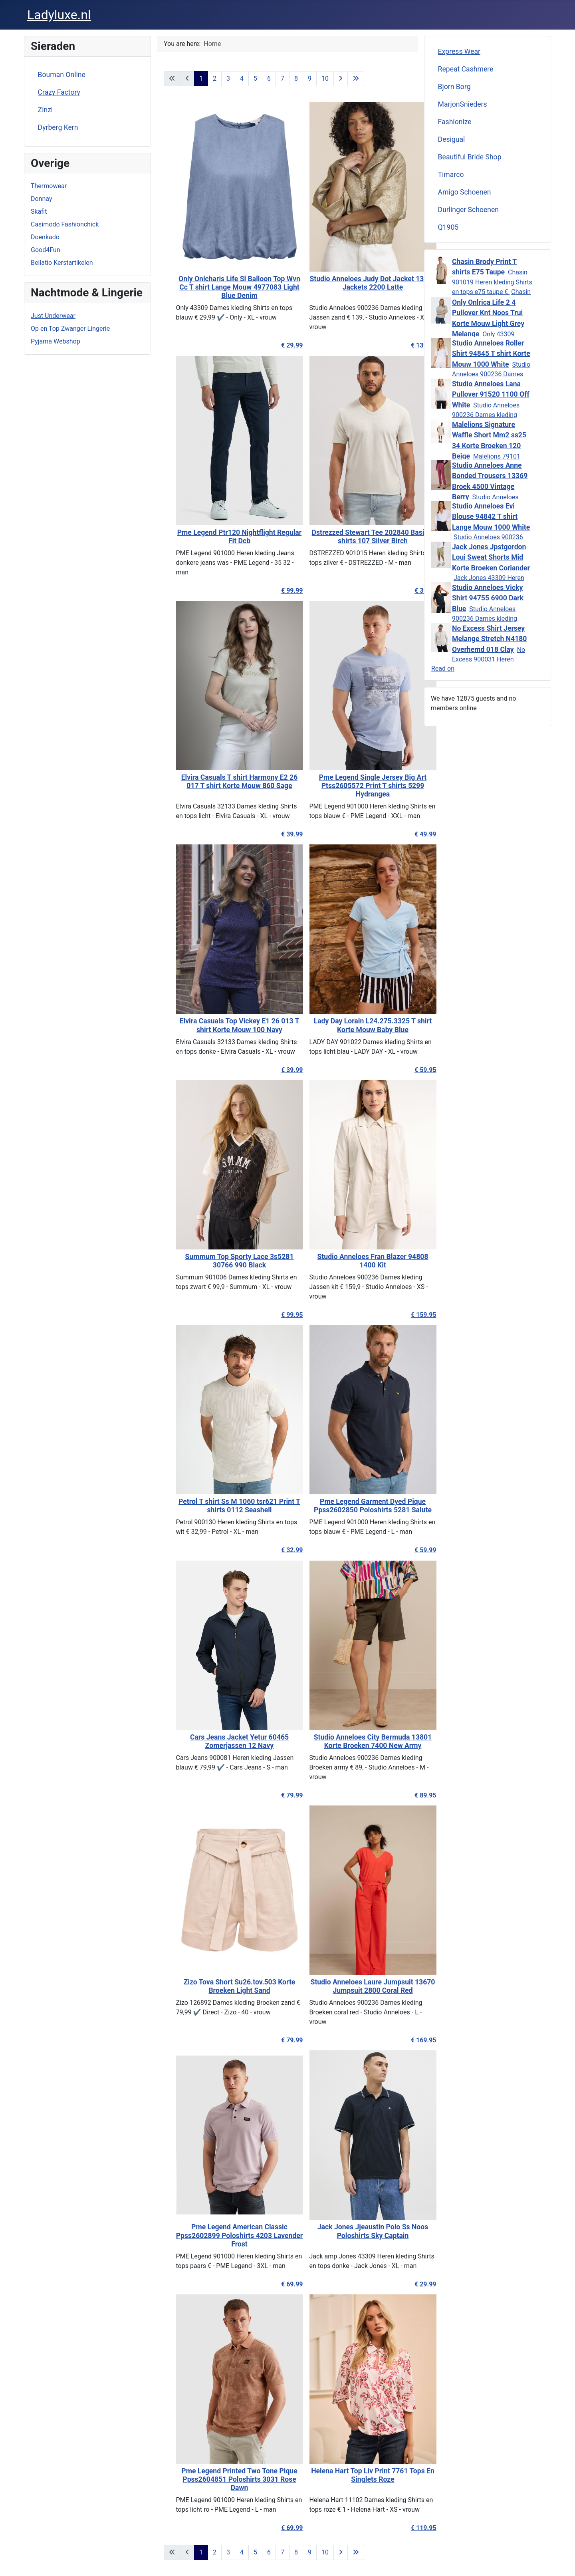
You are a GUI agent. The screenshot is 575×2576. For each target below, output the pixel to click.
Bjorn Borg (454, 87)
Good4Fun (45, 250)
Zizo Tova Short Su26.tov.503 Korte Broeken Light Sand (221, 1986)
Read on (442, 668)
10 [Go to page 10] (325, 78)
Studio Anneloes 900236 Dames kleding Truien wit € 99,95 (485, 414)
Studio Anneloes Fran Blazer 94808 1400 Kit (354, 1261)
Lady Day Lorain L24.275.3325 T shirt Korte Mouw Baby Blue (354, 1025)
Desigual (451, 139)
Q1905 (448, 227)
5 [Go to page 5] (255, 78)
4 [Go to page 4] (242, 78)
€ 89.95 (407, 1795)
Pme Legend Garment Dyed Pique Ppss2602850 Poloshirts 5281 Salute (354, 1506)
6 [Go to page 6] (269, 78)
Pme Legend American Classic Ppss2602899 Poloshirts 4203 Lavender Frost (220, 2235)
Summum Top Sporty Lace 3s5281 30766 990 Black (221, 1261)
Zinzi (45, 110)
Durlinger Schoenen (468, 210)
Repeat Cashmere (466, 69)
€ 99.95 (273, 1315)
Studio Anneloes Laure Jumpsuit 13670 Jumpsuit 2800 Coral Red (354, 1986)
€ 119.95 (405, 2528)
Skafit (39, 211)
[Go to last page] (355, 78)
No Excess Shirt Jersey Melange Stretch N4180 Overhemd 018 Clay (489, 638)
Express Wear (459, 52)
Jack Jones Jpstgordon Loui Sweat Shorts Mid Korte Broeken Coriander (491, 557)
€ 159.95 (405, 1315)
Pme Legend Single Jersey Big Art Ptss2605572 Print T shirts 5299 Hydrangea (354, 785)
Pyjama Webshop (55, 341)
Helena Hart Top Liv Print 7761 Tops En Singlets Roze (354, 2475)
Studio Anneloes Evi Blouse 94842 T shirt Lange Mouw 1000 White (491, 516)
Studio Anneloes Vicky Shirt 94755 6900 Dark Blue (487, 598)
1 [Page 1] (201, 78)
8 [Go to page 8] (296, 78)
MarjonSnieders (462, 104)
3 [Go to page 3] (228, 78)
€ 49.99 (407, 834)
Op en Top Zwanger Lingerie (70, 328)
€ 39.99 (273, 834)
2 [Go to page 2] (214, 78)
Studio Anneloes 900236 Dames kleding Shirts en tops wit (491, 374)
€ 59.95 (407, 1070)
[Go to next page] (340, 78)
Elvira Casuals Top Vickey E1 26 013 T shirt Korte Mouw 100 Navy (221, 1025)
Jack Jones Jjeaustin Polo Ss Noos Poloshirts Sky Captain (354, 2231)
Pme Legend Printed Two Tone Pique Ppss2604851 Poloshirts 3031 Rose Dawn (221, 2479)
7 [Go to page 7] (282, 78)
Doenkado (45, 237)
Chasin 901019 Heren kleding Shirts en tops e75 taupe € (492, 281)
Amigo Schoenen (464, 192)
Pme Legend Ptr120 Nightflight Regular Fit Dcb (221, 536)
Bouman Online (61, 75)
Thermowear (49, 186)
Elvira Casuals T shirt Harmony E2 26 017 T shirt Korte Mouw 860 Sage (221, 781)
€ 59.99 (407, 1550)
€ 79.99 (273, 1795)
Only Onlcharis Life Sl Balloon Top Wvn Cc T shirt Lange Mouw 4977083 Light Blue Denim (221, 287)
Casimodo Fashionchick (65, 224)
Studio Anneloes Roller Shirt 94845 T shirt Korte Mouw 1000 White (491, 353)
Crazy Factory (59, 92)
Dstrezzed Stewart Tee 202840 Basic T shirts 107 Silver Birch (354, 536)
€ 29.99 (273, 345)
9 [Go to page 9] (309, 78)
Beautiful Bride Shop (470, 157)
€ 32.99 (273, 1550)
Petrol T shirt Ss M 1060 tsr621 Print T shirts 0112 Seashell (221, 1506)
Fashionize (455, 122)
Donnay (41, 199)
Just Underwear (53, 316)
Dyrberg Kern (58, 127)
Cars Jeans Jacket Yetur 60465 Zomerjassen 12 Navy (220, 1741)
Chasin (521, 292)
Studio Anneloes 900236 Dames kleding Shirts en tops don (484, 618)
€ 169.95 (405, 2040)
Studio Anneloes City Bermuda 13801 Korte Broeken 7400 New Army (354, 1741)
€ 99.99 (273, 590)
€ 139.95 (405, 345)
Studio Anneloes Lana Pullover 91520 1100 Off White (490, 394)
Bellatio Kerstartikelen (62, 262)
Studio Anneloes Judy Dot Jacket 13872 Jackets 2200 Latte (354, 283)
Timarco (451, 175)
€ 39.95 (407, 590)
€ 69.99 (273, 2284)
